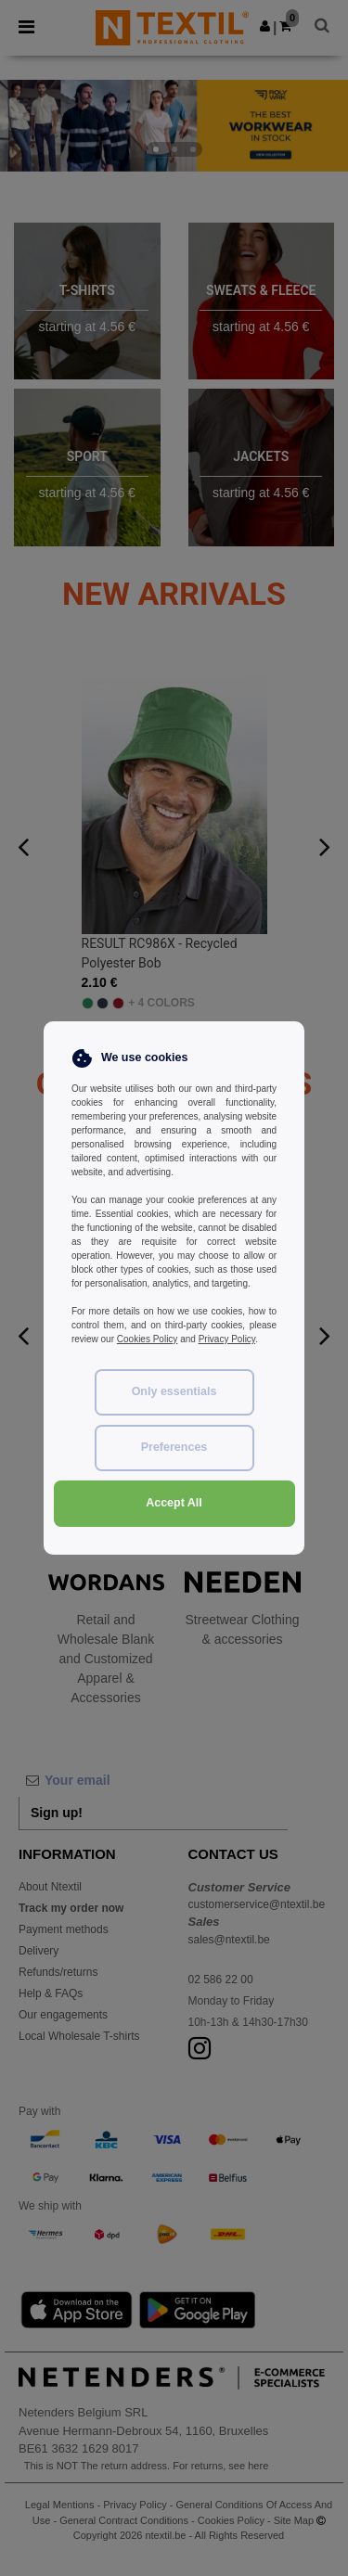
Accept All (174, 1502)
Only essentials (174, 1391)
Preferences (174, 1447)
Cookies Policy (147, 1339)
